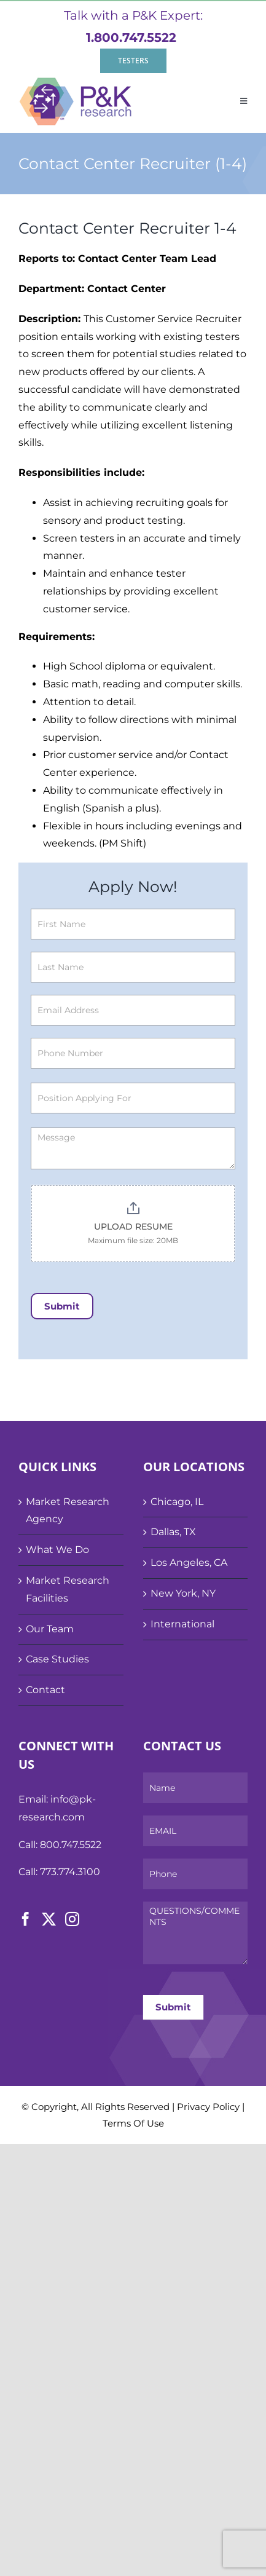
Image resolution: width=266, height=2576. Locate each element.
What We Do (57, 1549)
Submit (62, 1306)
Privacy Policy (208, 2106)
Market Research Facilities (67, 1589)
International (182, 1624)
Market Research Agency (67, 1510)
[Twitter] (49, 1919)
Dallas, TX (173, 1532)
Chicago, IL (177, 1501)
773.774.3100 (70, 1872)
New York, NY (183, 1593)
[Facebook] (25, 1919)
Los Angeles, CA (189, 1562)
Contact (45, 1690)
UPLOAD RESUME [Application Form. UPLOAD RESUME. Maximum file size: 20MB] (133, 1226)
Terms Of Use (133, 2123)
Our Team (50, 1629)
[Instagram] (72, 1919)
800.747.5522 (70, 1845)
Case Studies (57, 1659)
